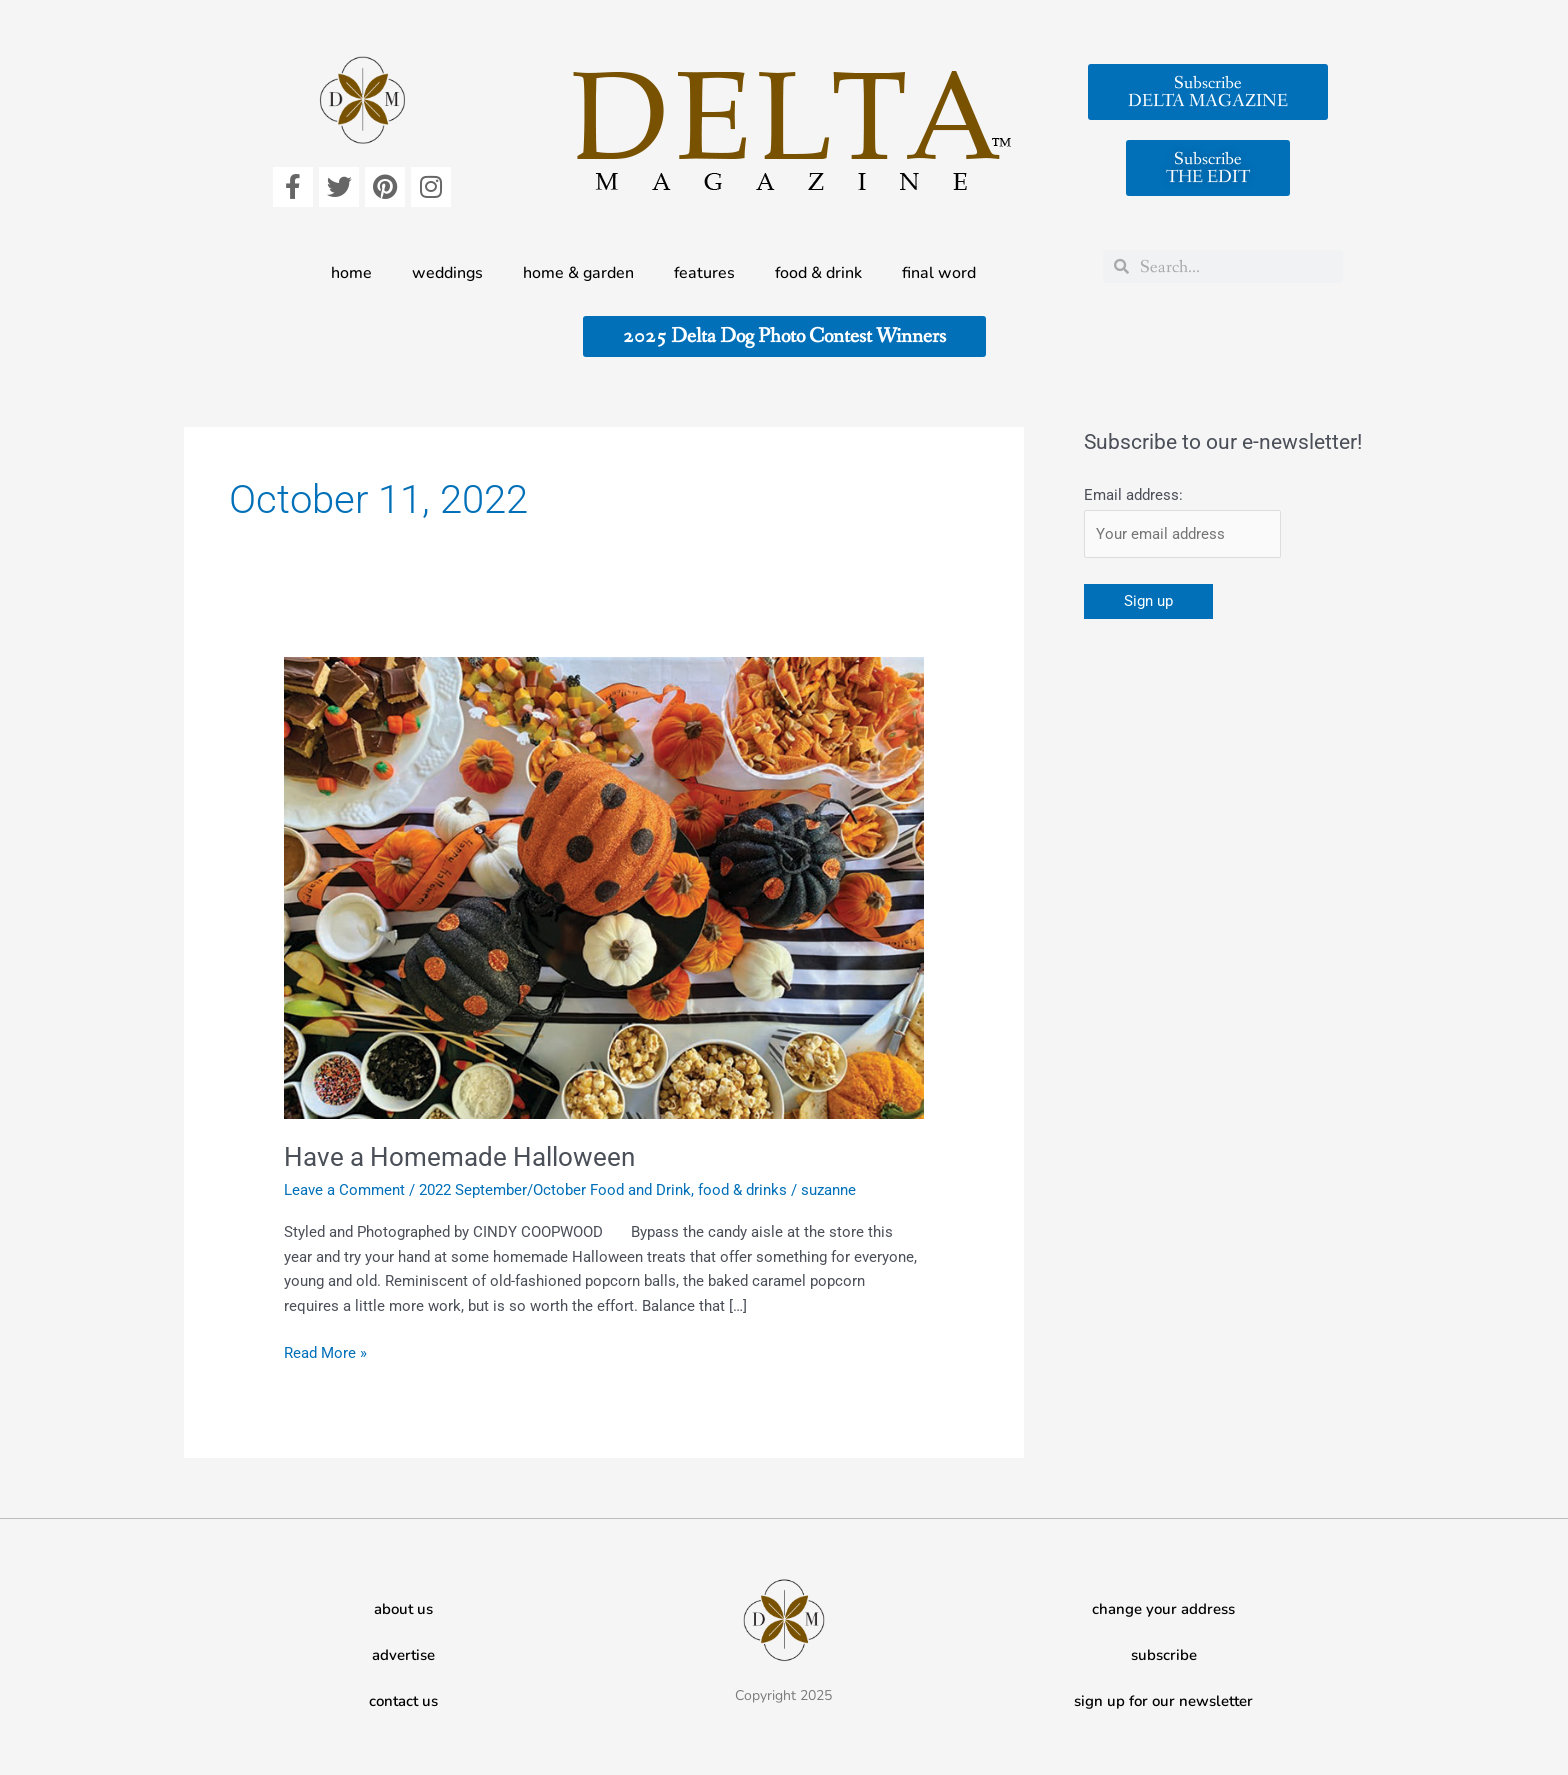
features (704, 273)
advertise (403, 1655)
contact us (403, 1701)
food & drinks (742, 1190)
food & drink (818, 273)
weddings (447, 273)
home (351, 273)
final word (939, 273)
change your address (1163, 1609)
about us (403, 1609)
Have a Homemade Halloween (459, 1157)
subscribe (1164, 1655)
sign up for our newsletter (1163, 1701)
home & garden (578, 273)
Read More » (325, 1351)
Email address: (1133, 495)
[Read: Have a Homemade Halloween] (604, 887)
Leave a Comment (344, 1190)
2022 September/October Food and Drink (555, 1190)
